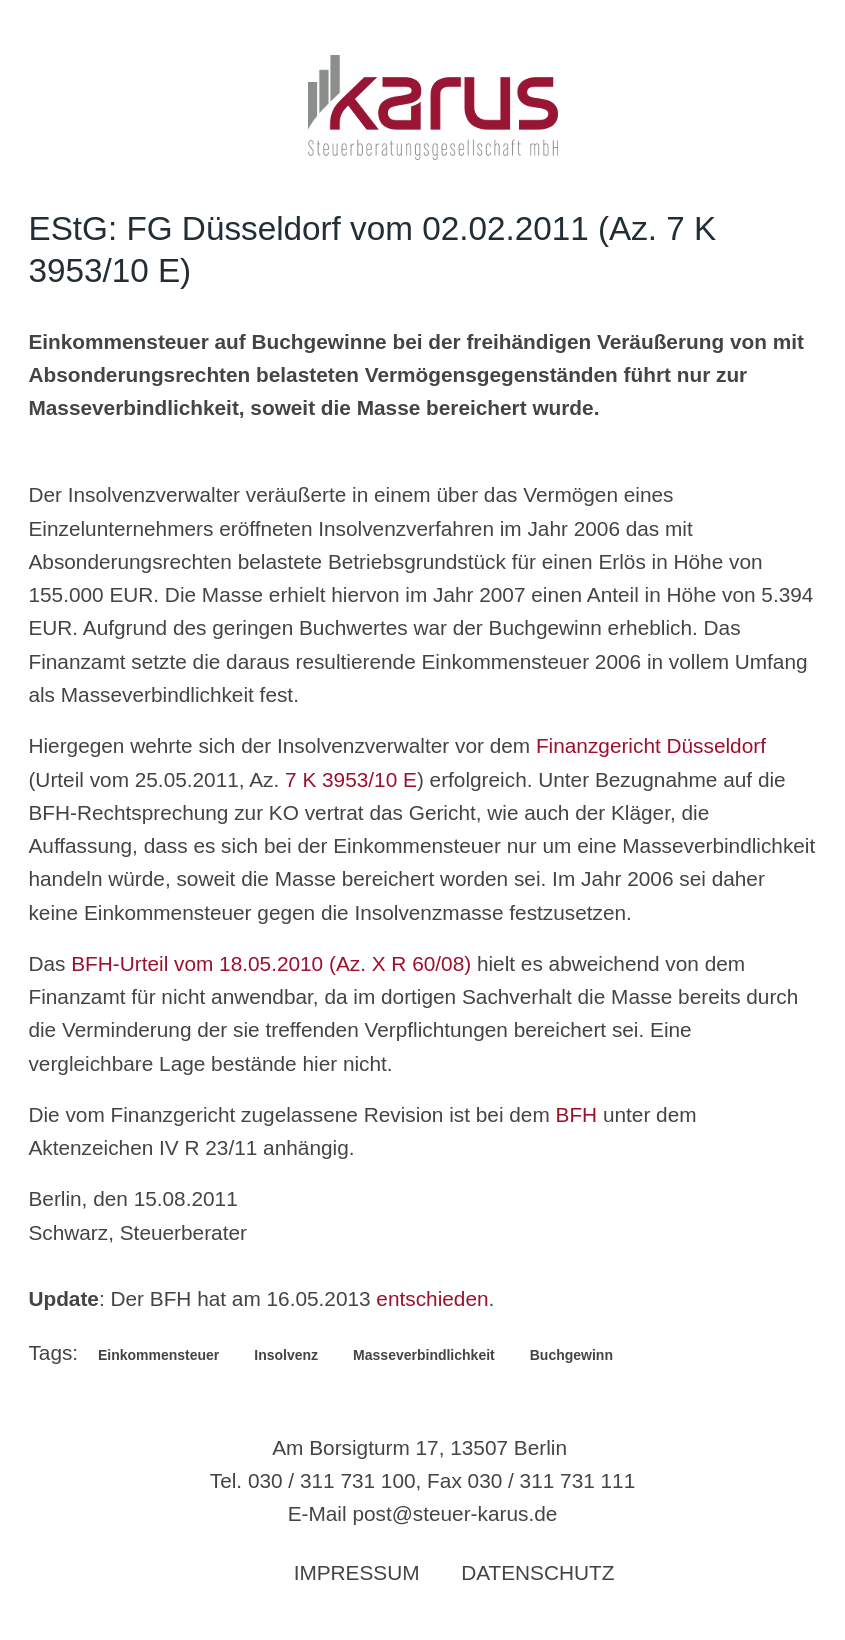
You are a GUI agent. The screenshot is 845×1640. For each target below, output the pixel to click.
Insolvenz (286, 1355)
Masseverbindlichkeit (424, 1355)
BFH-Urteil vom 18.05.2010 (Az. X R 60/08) (271, 963)
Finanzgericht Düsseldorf (651, 745)
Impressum (357, 1572)
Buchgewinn (571, 1355)
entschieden (432, 1298)
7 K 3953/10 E (351, 779)
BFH (577, 1114)
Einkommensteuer (158, 1355)
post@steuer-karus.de (454, 1513)
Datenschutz (537, 1572)
